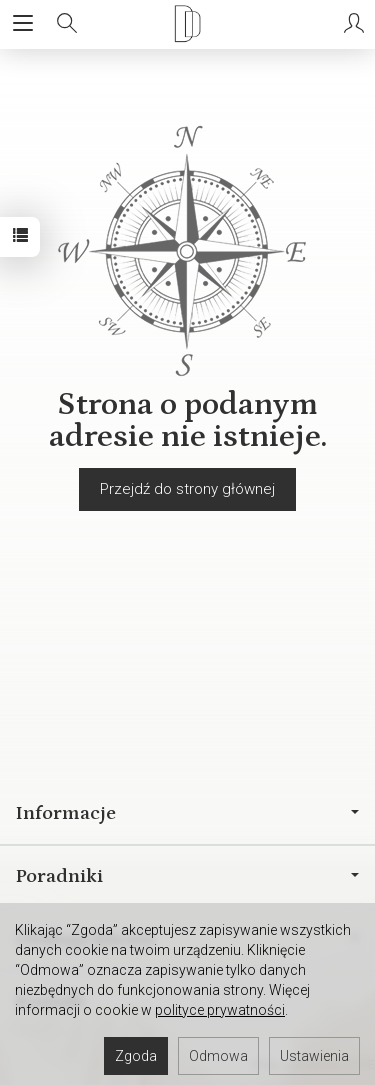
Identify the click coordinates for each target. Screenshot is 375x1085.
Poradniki (187, 876)
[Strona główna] (187, 24)
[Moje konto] (354, 24)
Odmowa (218, 1056)
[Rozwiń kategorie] (23, 24)
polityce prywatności (220, 1010)
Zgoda (136, 1056)
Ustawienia (314, 1056)
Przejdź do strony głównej (187, 489)
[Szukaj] (67, 24)
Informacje (187, 813)
